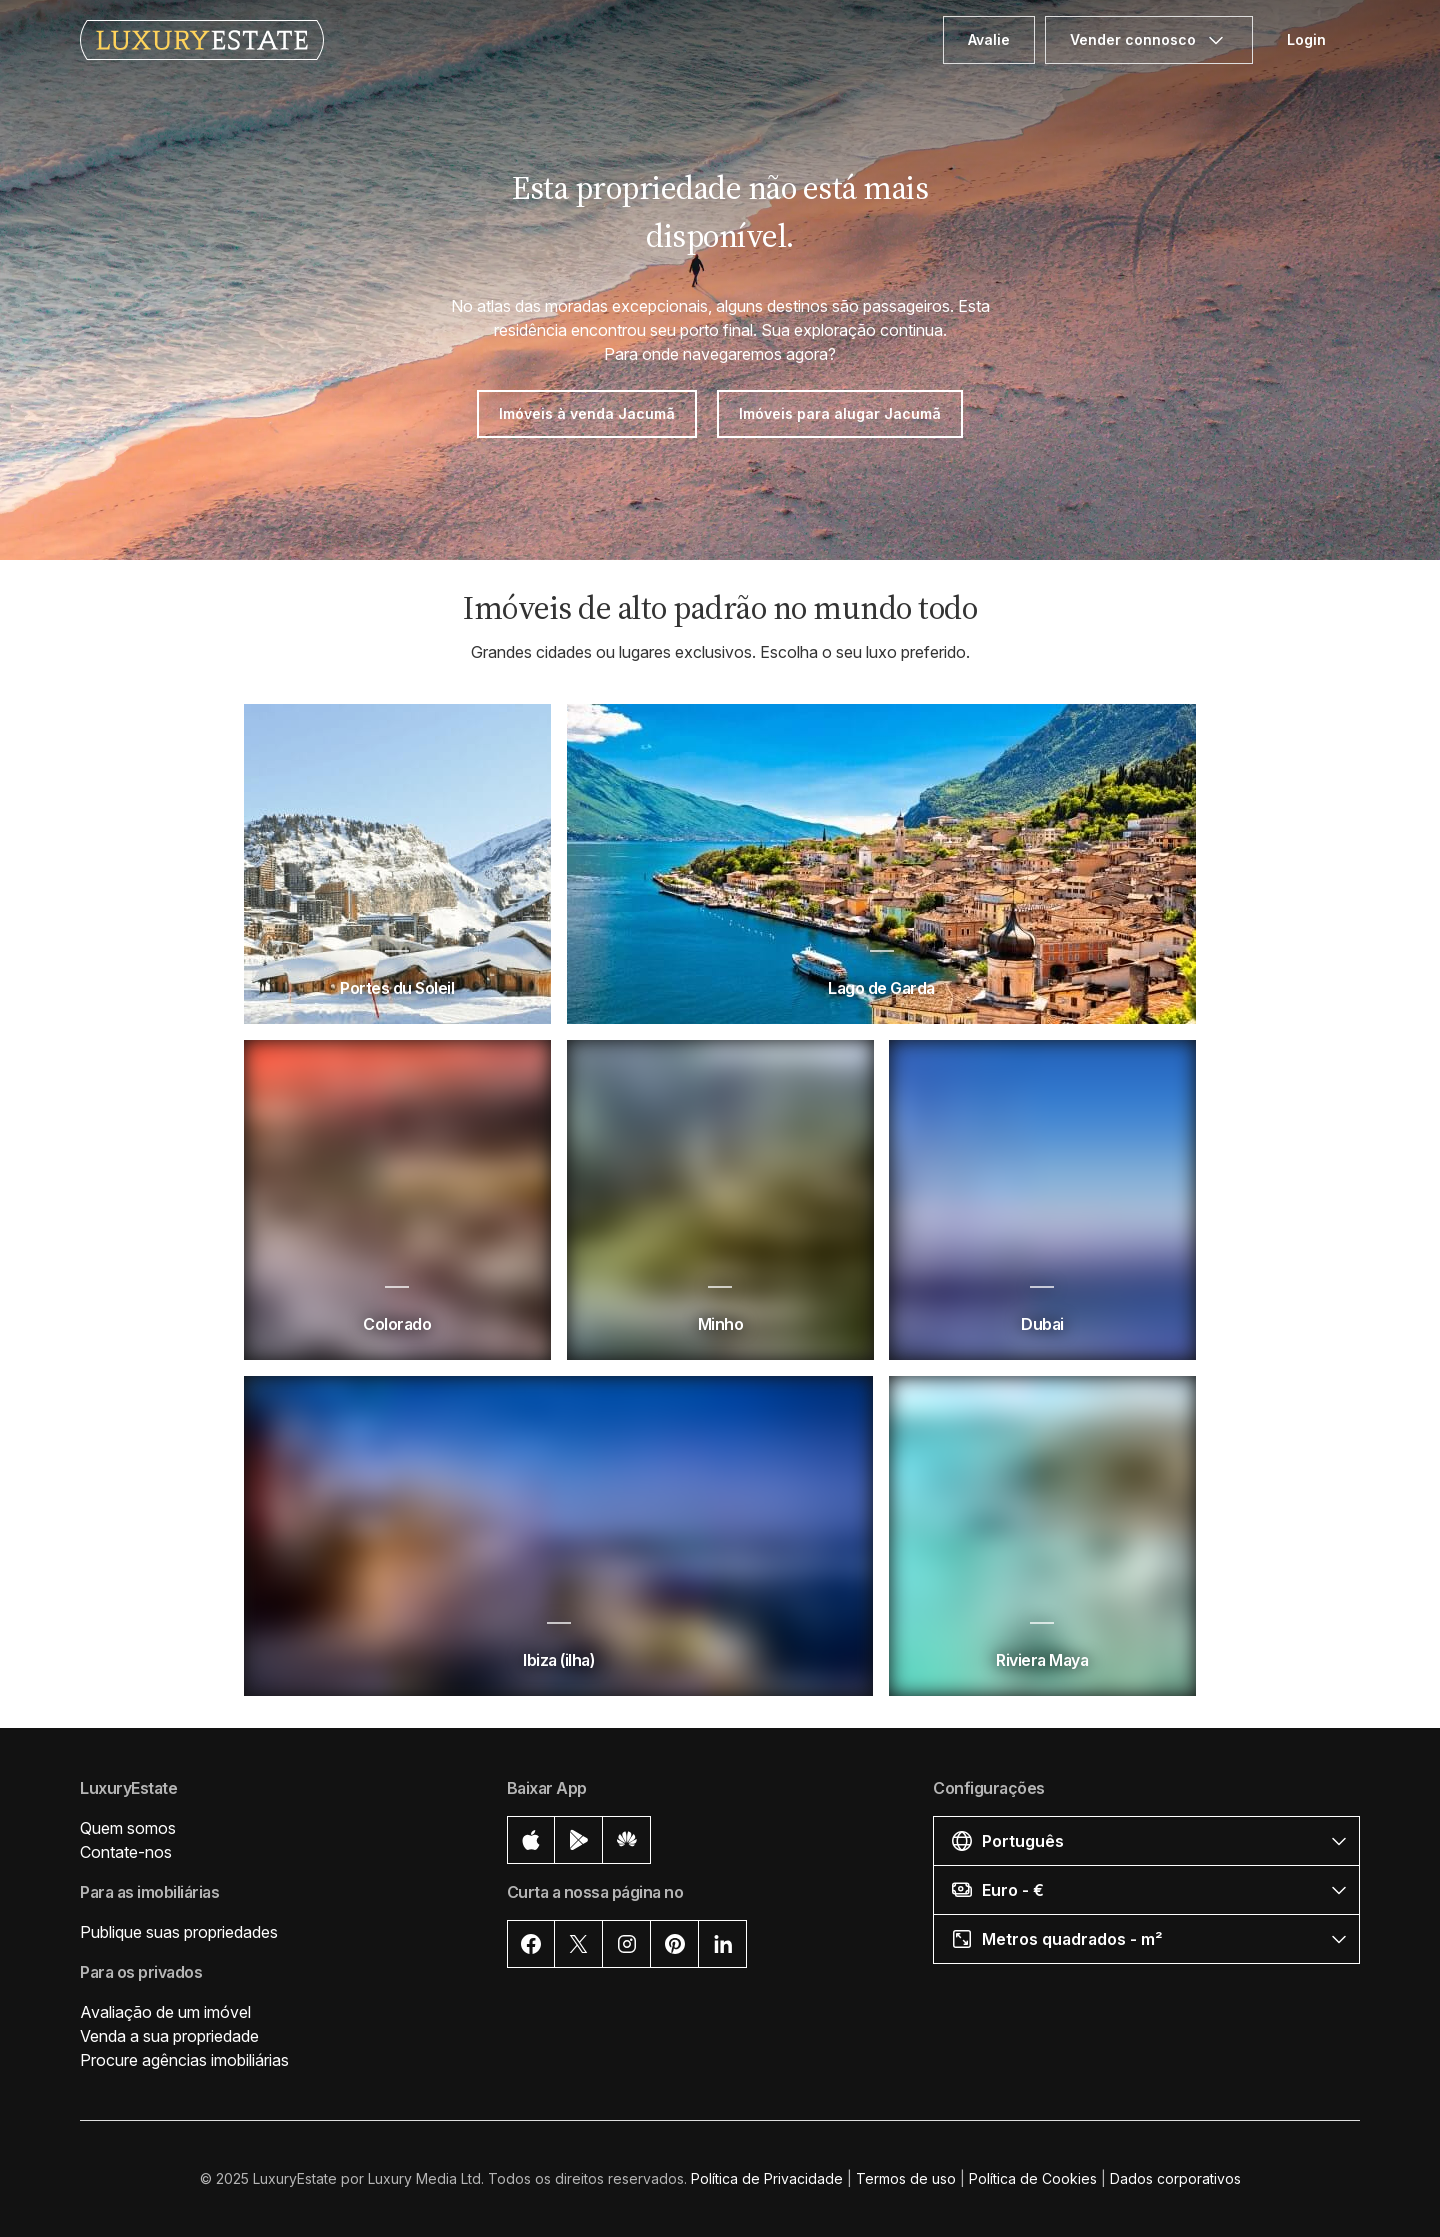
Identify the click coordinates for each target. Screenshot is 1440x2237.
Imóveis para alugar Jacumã (840, 413)
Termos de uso (906, 2178)
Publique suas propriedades (179, 1932)
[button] (1146, 1840)
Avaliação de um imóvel (165, 2012)
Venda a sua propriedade (169, 2036)
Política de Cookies (1033, 2178)
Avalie (989, 39)
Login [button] (1306, 39)
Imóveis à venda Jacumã (587, 413)
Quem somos (128, 1828)
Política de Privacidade (767, 2178)
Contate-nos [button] (126, 1852)
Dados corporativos (1175, 2178)
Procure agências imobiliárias (184, 2060)
